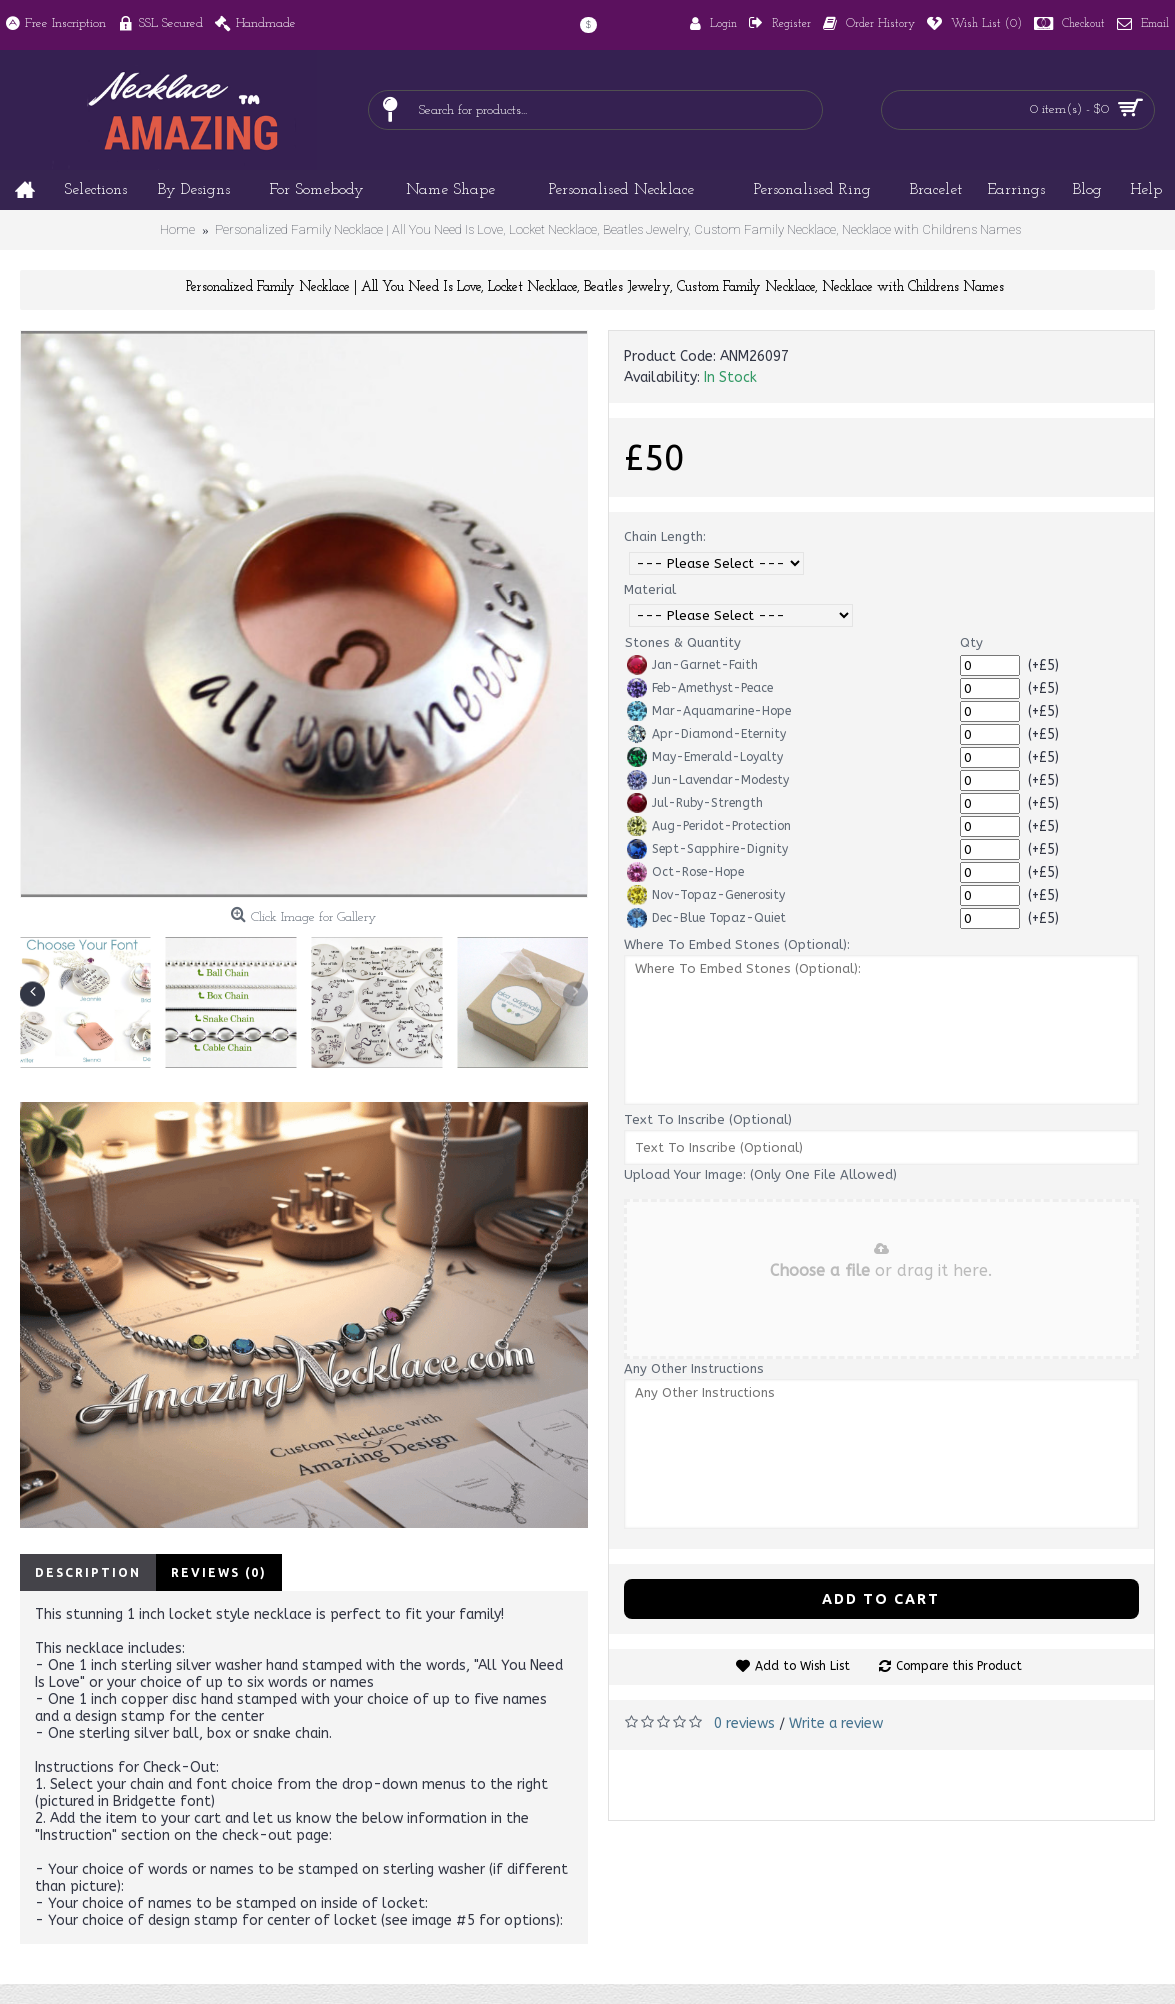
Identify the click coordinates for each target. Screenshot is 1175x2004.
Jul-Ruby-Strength (695, 803)
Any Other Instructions (694, 1368)
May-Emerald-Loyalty (705, 757)
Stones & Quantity (683, 642)
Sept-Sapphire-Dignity (707, 849)
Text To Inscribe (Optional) (708, 1119)
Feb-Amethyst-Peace (700, 688)
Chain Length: (665, 536)
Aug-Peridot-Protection (709, 826)
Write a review (836, 1723)
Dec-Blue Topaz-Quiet (706, 918)
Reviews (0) (219, 1572)
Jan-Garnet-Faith (692, 665)
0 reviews (744, 1723)
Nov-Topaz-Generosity (706, 895)
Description (88, 1572)
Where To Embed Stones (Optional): (737, 944)
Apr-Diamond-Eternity (706, 734)
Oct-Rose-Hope (685, 872)
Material (650, 589)
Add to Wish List (802, 1666)
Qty (971, 642)
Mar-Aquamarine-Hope (709, 711)
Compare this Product (959, 1666)
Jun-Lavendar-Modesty (708, 780)
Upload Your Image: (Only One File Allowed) (760, 1174)
